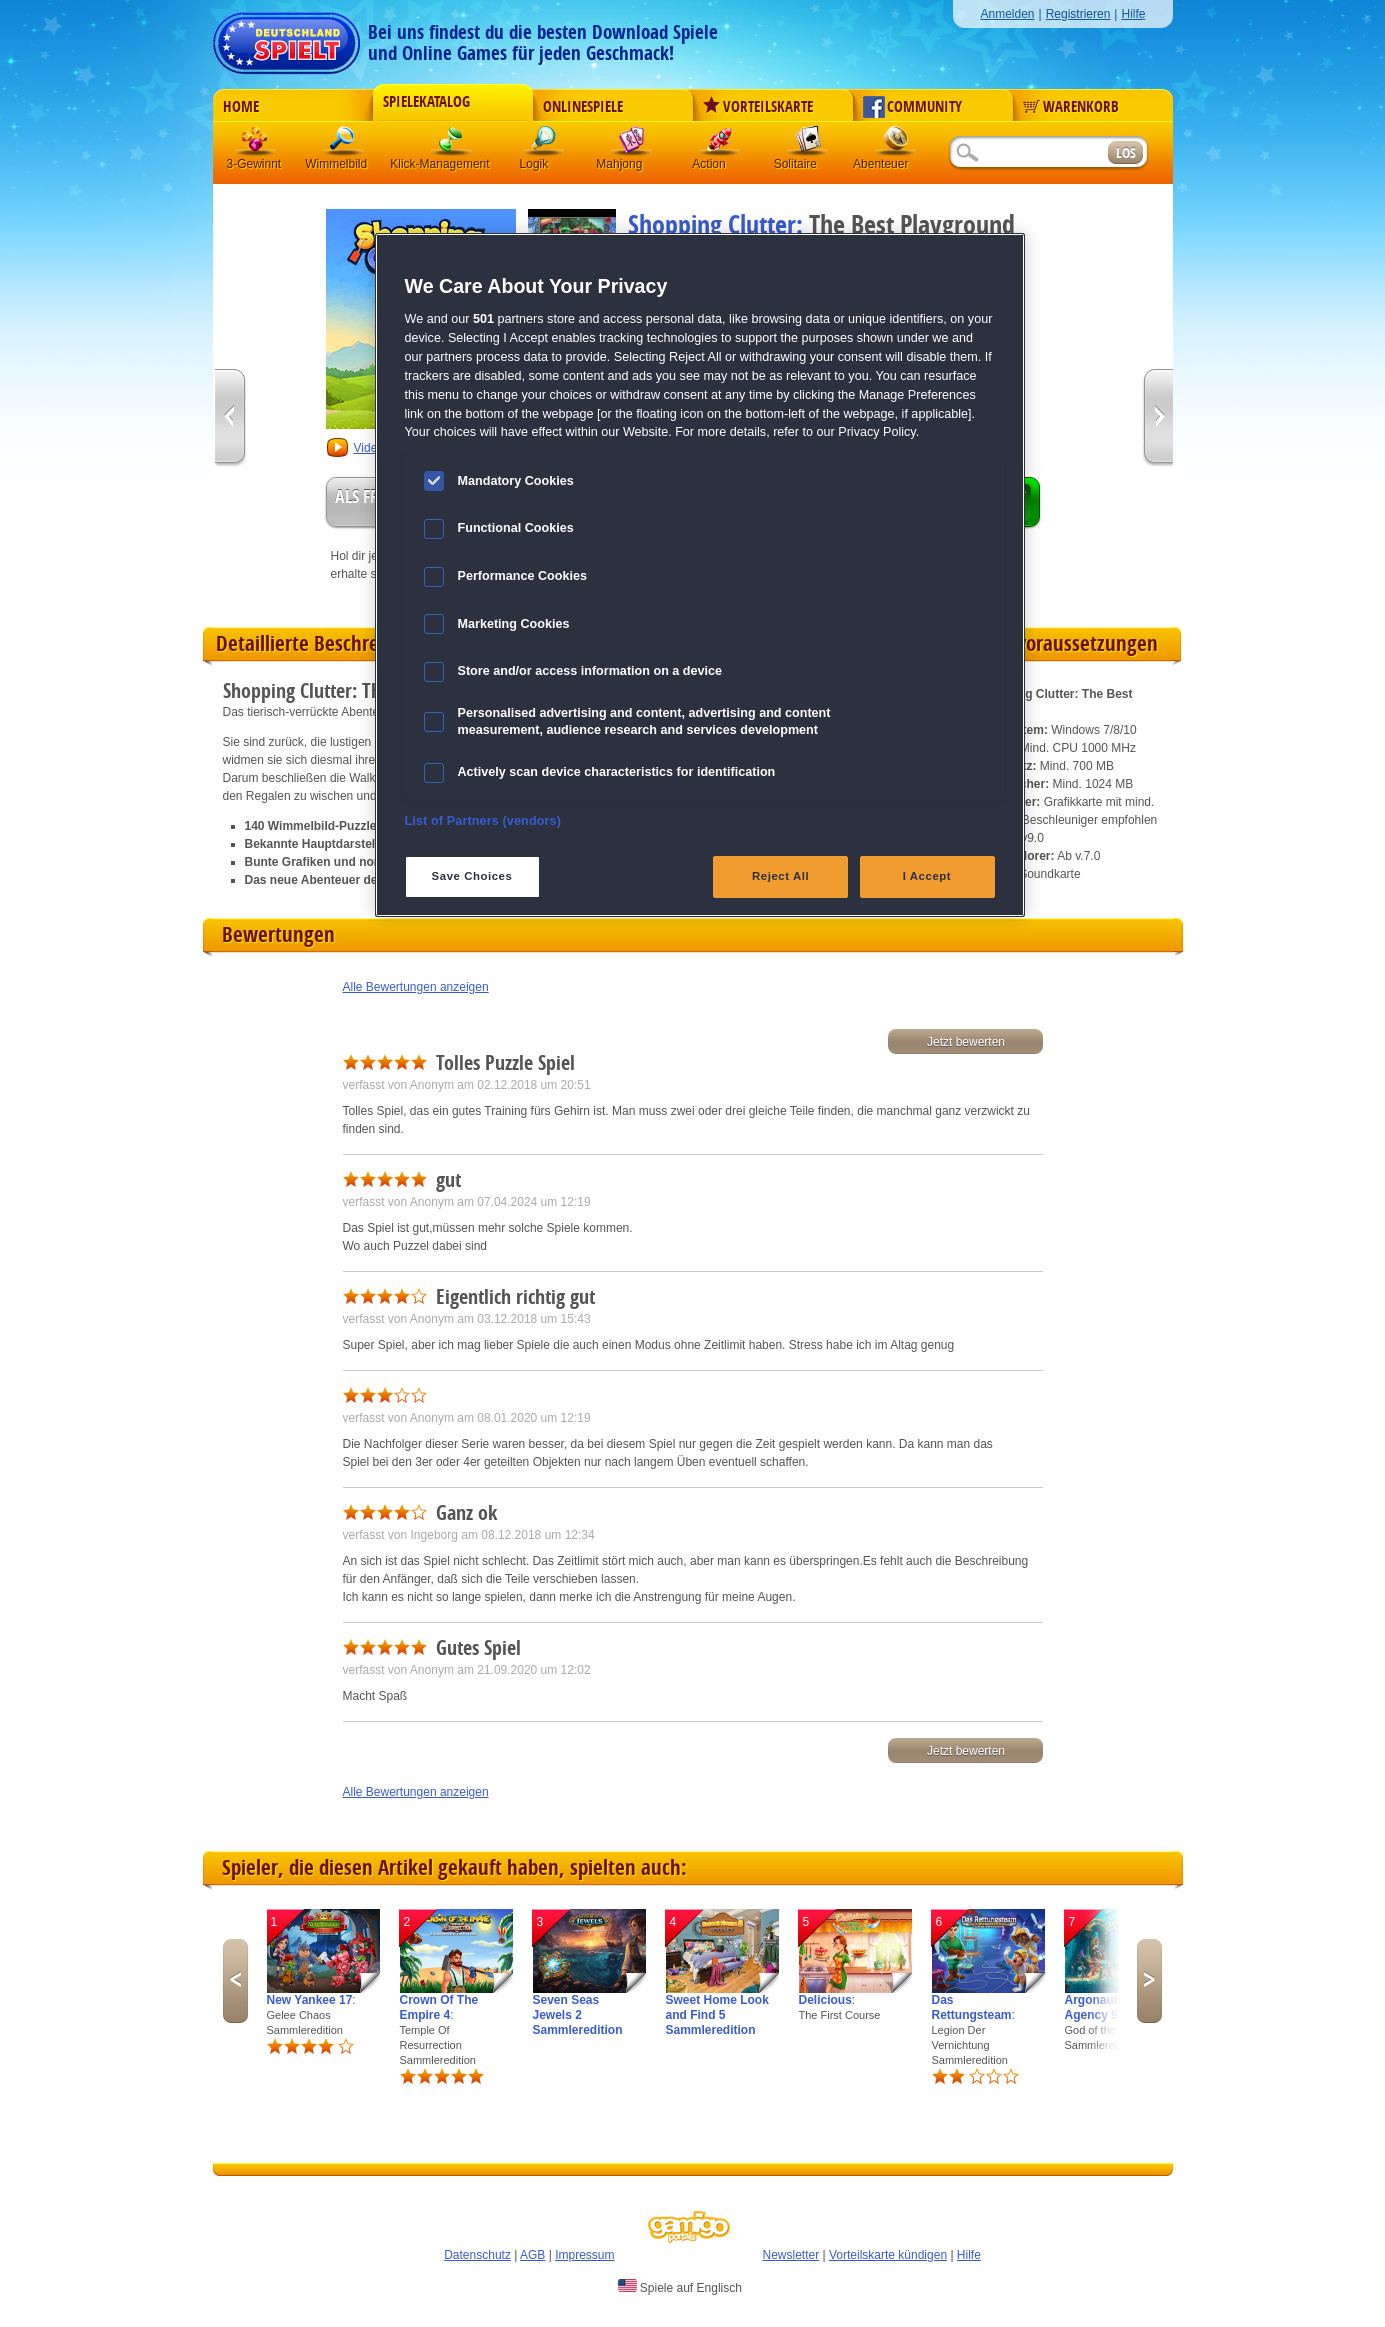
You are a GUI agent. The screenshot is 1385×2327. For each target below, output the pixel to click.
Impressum (584, 2255)
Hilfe (1133, 14)
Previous (235, 1981)
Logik (544, 144)
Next (1149, 1981)
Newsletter (791, 2255)
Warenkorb (1071, 107)
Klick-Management (452, 144)
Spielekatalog (426, 102)
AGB (532, 2255)
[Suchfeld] (1028, 153)
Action (720, 144)
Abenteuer (896, 144)
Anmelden (1007, 14)
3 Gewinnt (256, 144)
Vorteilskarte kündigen (888, 2255)
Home (241, 107)
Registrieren (1078, 14)
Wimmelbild (344, 144)
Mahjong (632, 144)
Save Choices (472, 876)
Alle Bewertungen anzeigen (416, 987)
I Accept (927, 876)
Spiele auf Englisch (680, 2287)
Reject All (780, 876)
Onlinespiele (583, 107)
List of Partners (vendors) (483, 821)
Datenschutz (477, 2255)
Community (912, 107)
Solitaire (808, 144)
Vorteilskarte (758, 107)
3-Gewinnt (254, 164)
